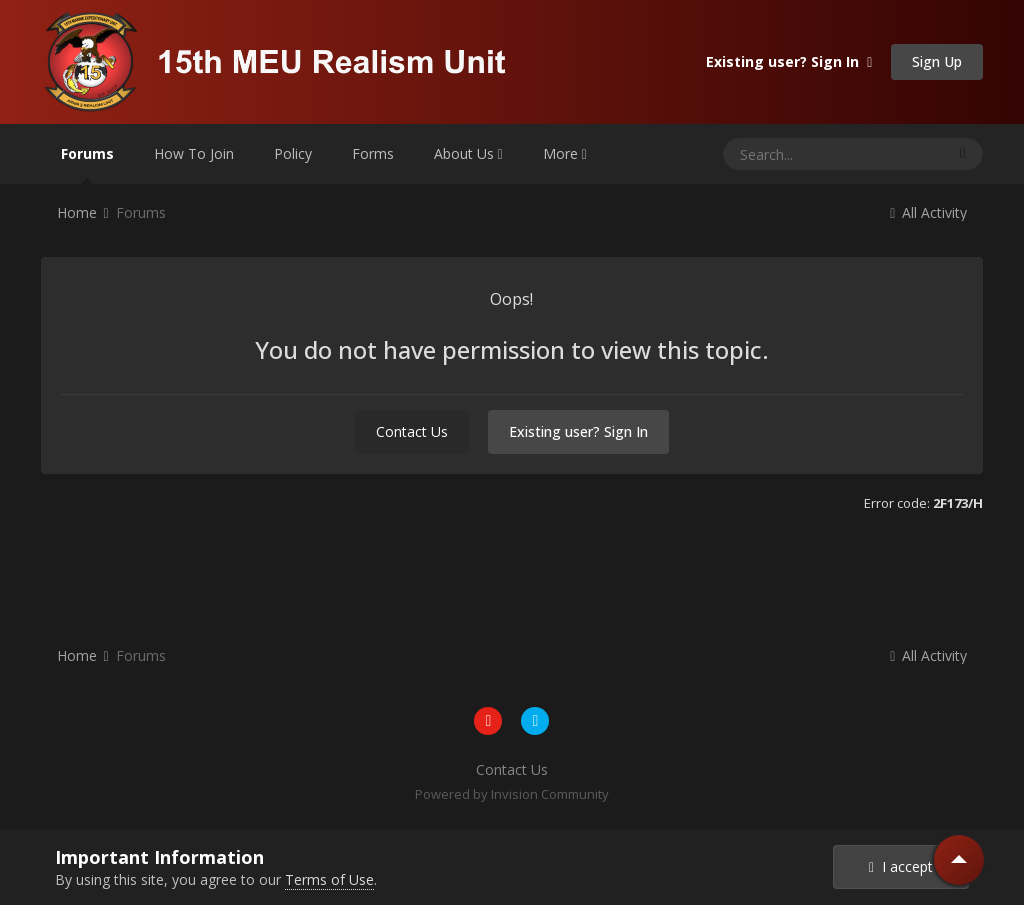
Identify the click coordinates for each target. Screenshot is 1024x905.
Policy (293, 153)
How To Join (194, 153)
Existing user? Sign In (789, 61)
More (565, 153)
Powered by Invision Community (512, 794)
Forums (87, 164)
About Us (468, 153)
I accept (901, 866)
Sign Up (937, 61)
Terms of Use (329, 879)
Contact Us (412, 431)
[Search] (794, 154)
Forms (373, 153)
